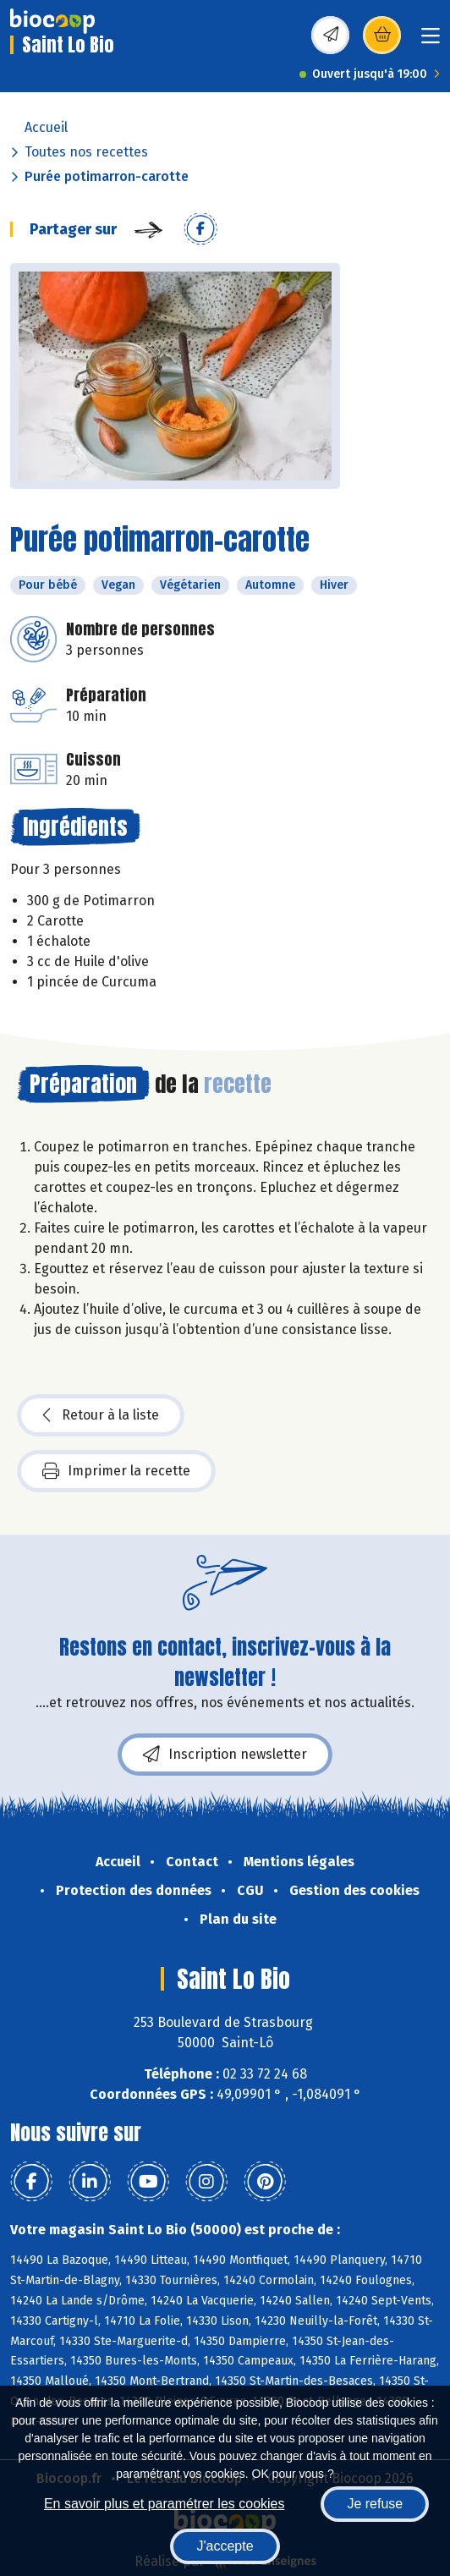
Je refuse (375, 2503)
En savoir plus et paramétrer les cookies (164, 2503)
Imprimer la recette (116, 1471)
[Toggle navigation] (430, 41)
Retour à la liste (100, 1415)
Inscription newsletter (225, 1754)
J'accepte (224, 2546)
